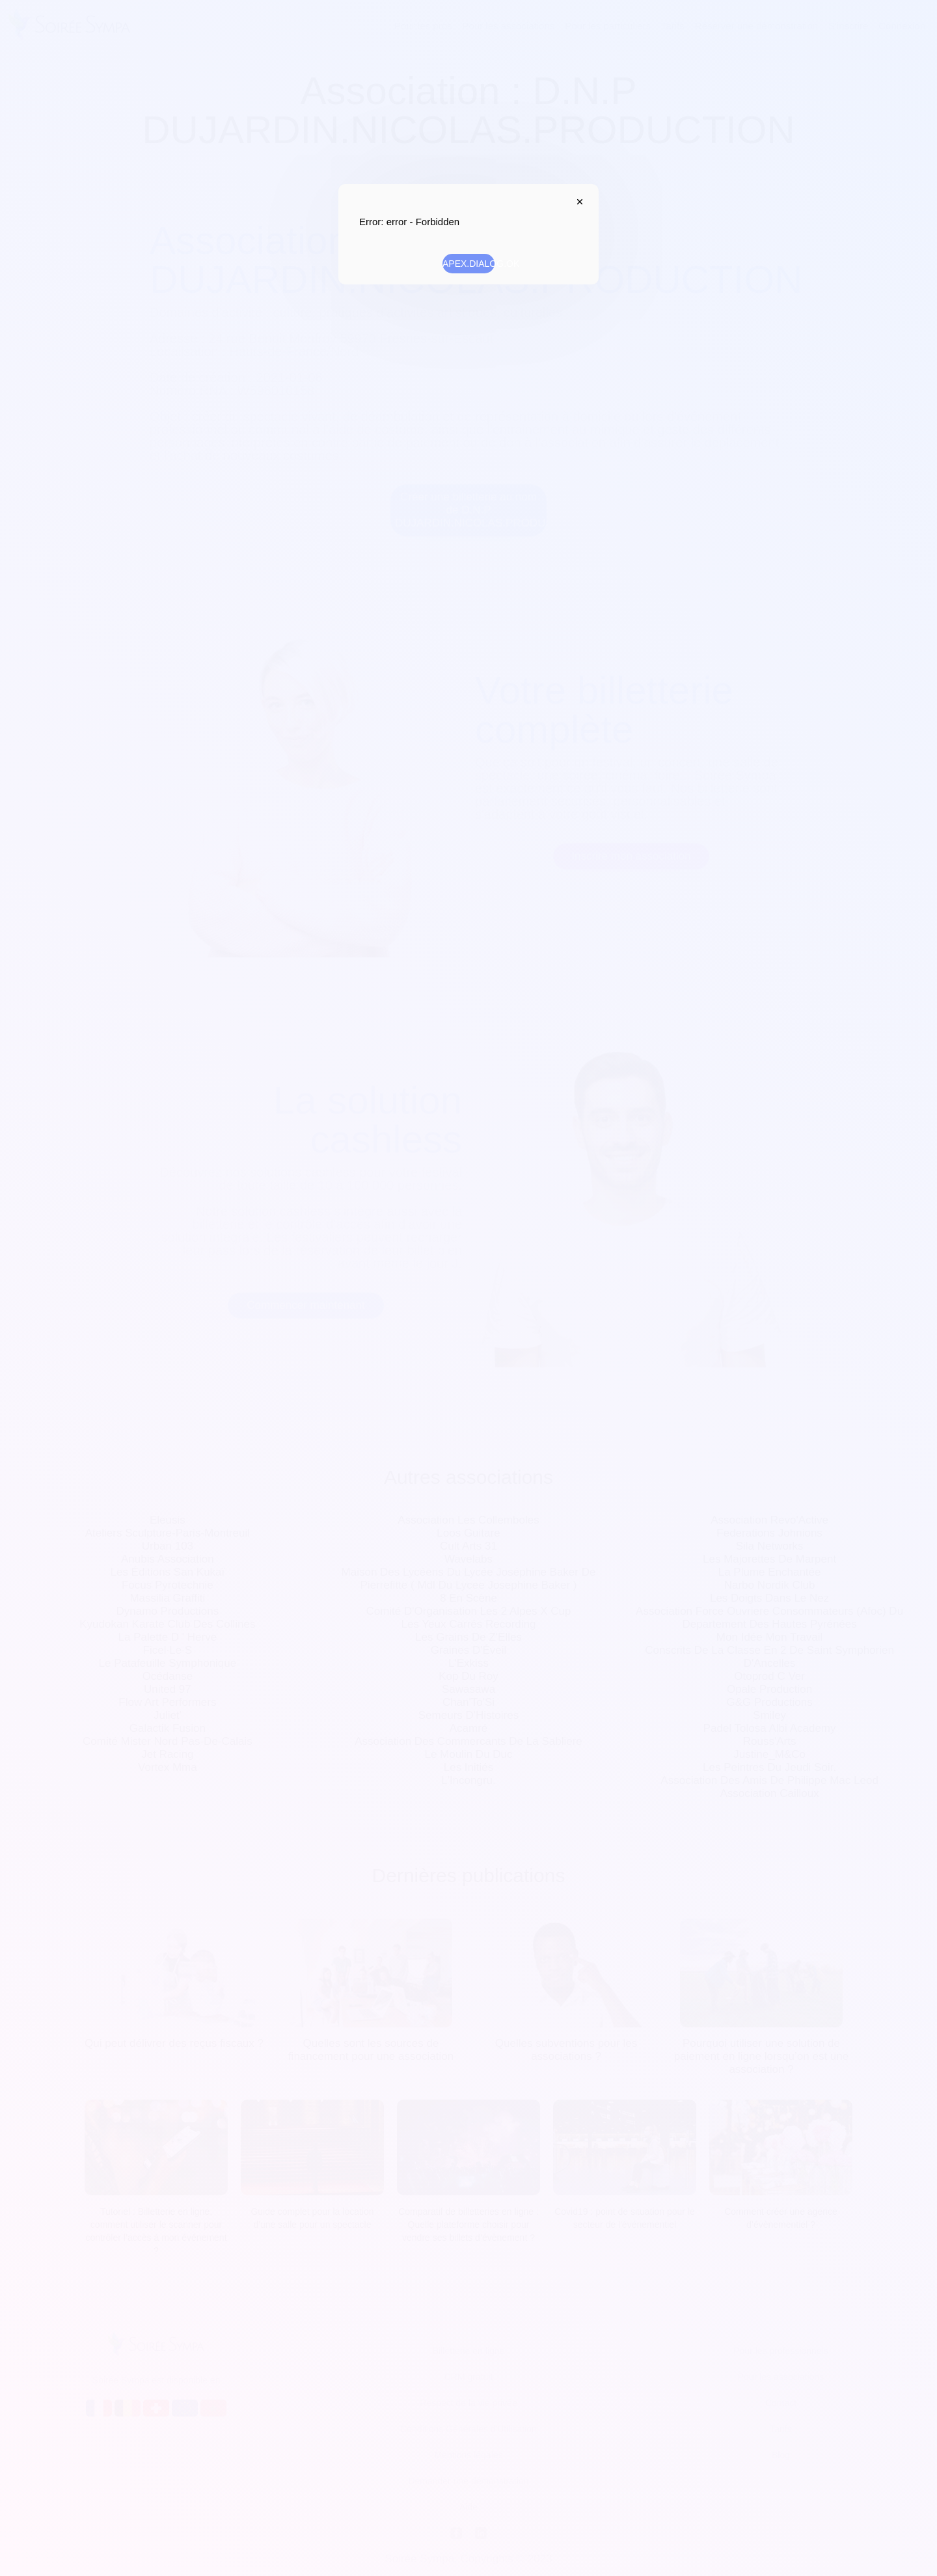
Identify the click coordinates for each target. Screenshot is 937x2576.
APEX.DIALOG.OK (468, 263)
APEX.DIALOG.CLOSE (576, 202)
